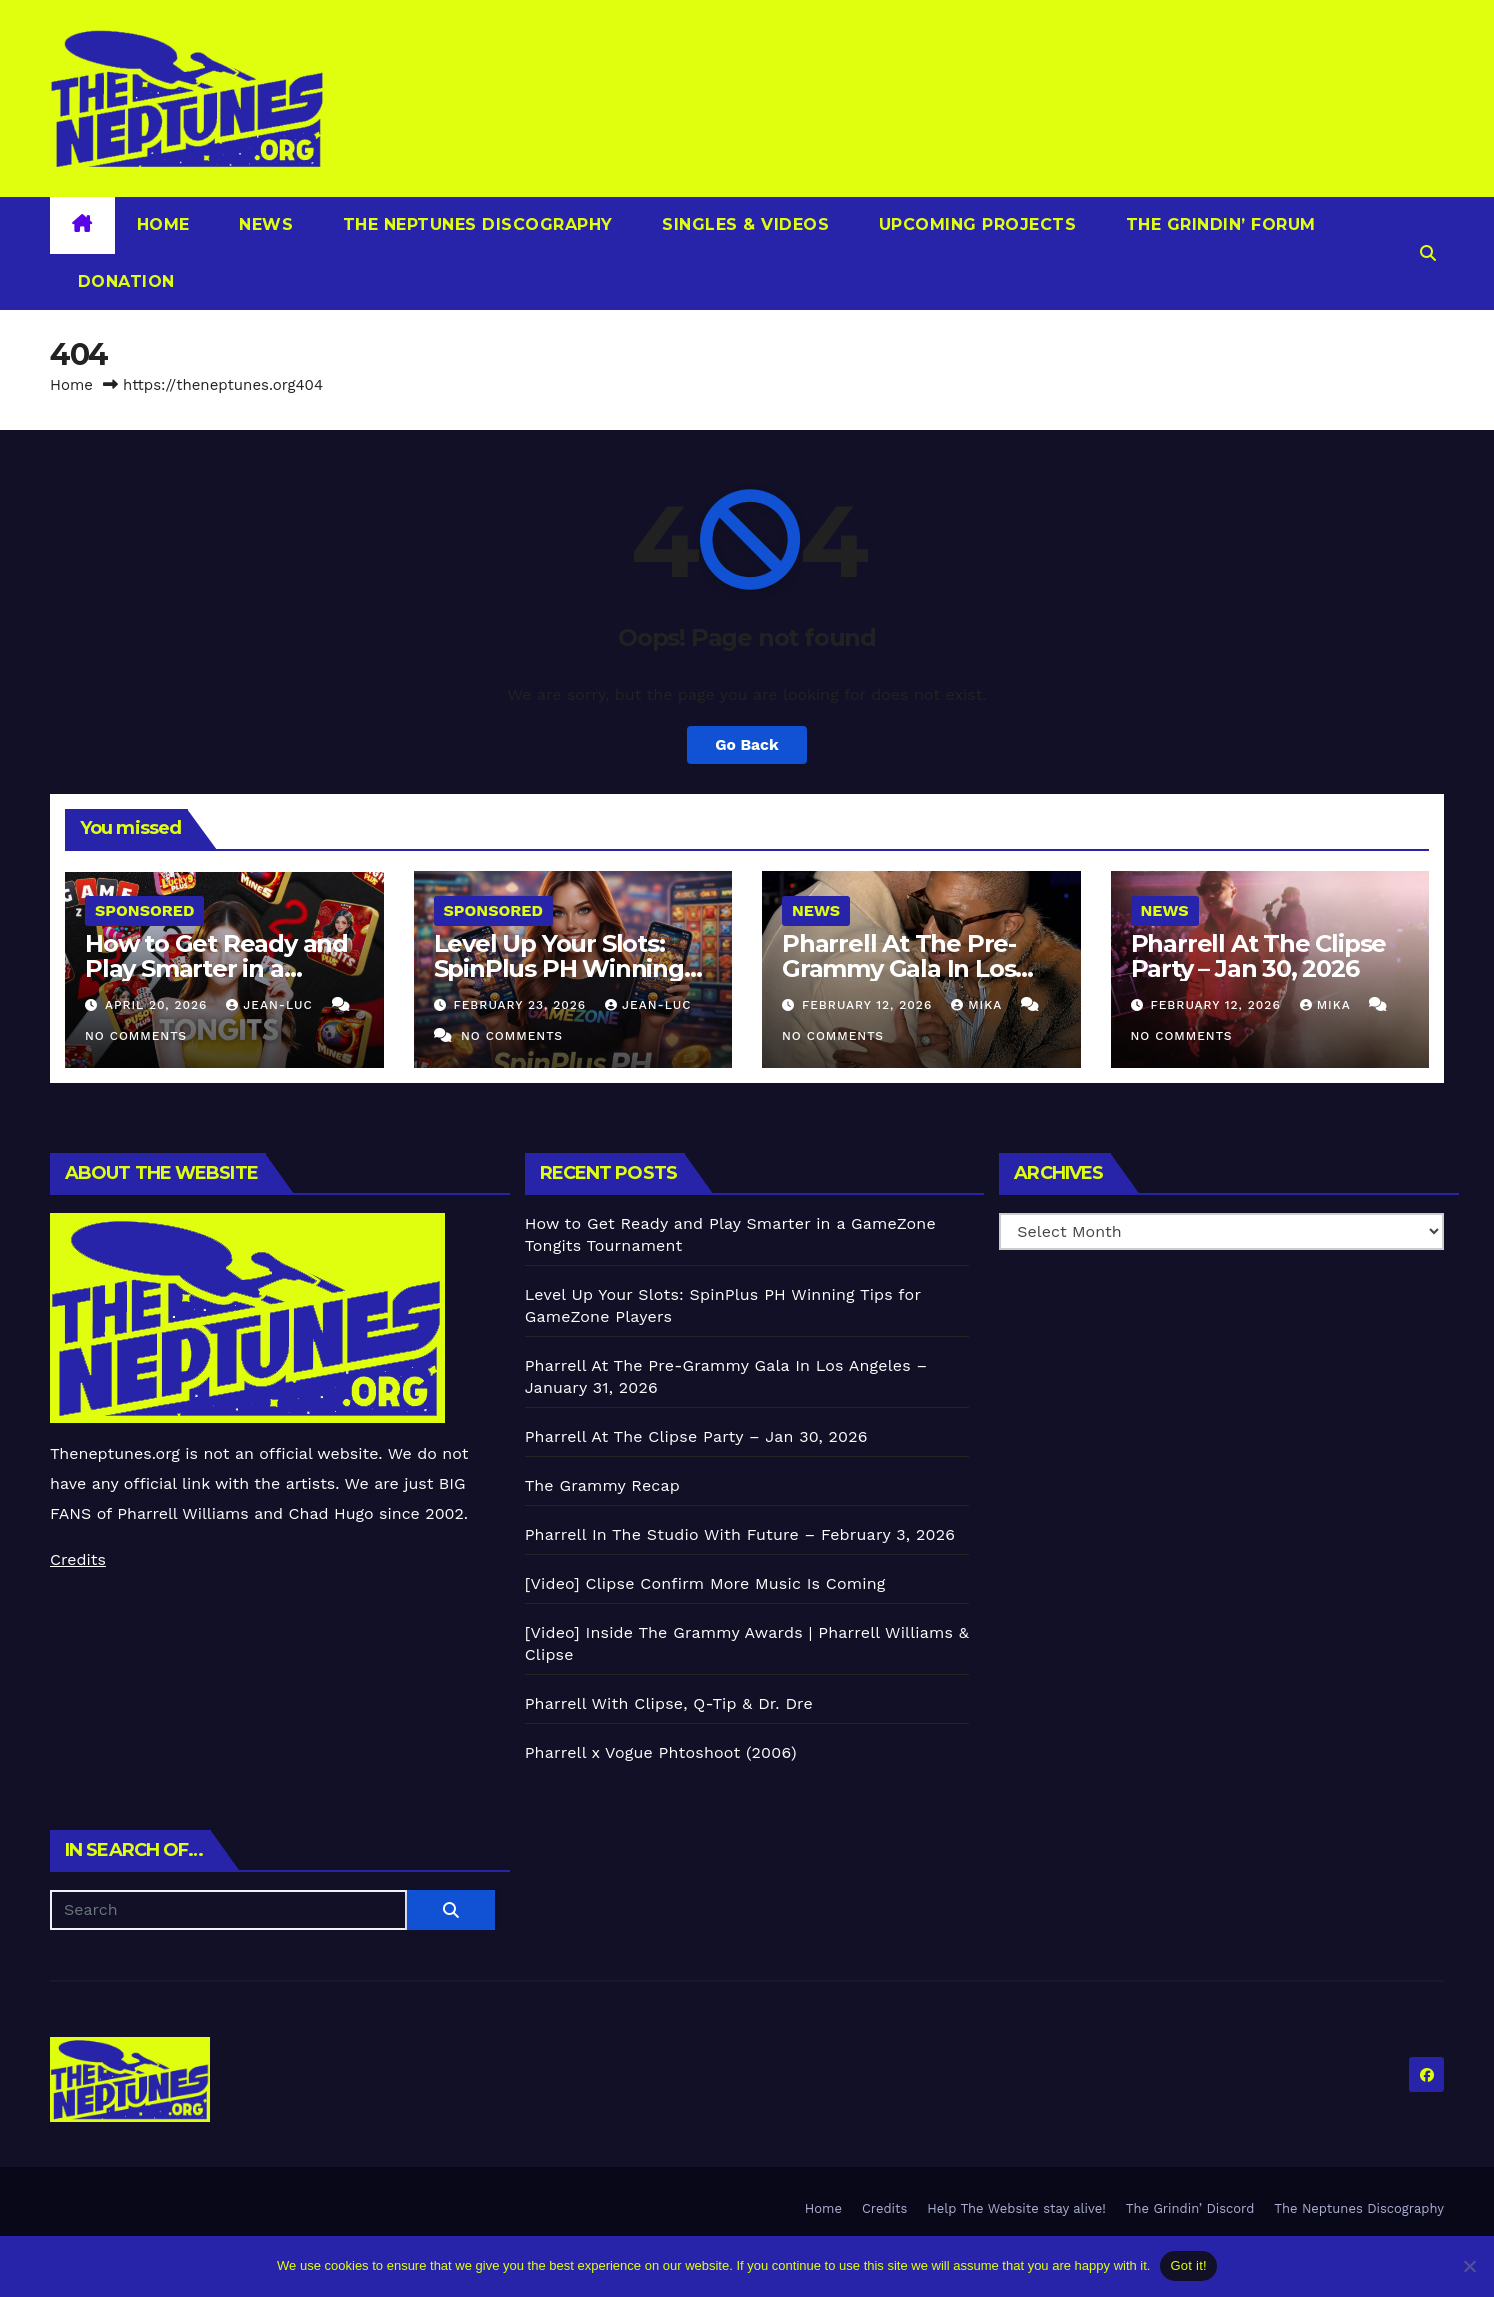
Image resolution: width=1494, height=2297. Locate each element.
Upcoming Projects (974, 224)
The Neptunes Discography (475, 224)
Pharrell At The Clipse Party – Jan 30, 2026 (1259, 956)
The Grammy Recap (602, 1485)
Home (163, 224)
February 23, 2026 (522, 1005)
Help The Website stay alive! (1016, 2208)
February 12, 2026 (869, 1005)
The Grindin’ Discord (1190, 2208)
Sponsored (144, 910)
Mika (979, 1005)
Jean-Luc (271, 1005)
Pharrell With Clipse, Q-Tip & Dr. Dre (669, 1703)
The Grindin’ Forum (1218, 224)
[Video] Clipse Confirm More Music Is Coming (705, 1583)
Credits (78, 1559)
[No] (1469, 2266)
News (264, 224)
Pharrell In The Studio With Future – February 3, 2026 (740, 1534)
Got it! (1188, 2265)
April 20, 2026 (158, 1005)
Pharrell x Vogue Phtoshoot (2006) (661, 1752)
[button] (1428, 253)
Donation (123, 281)
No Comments (136, 1036)
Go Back (747, 744)
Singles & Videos (743, 224)
